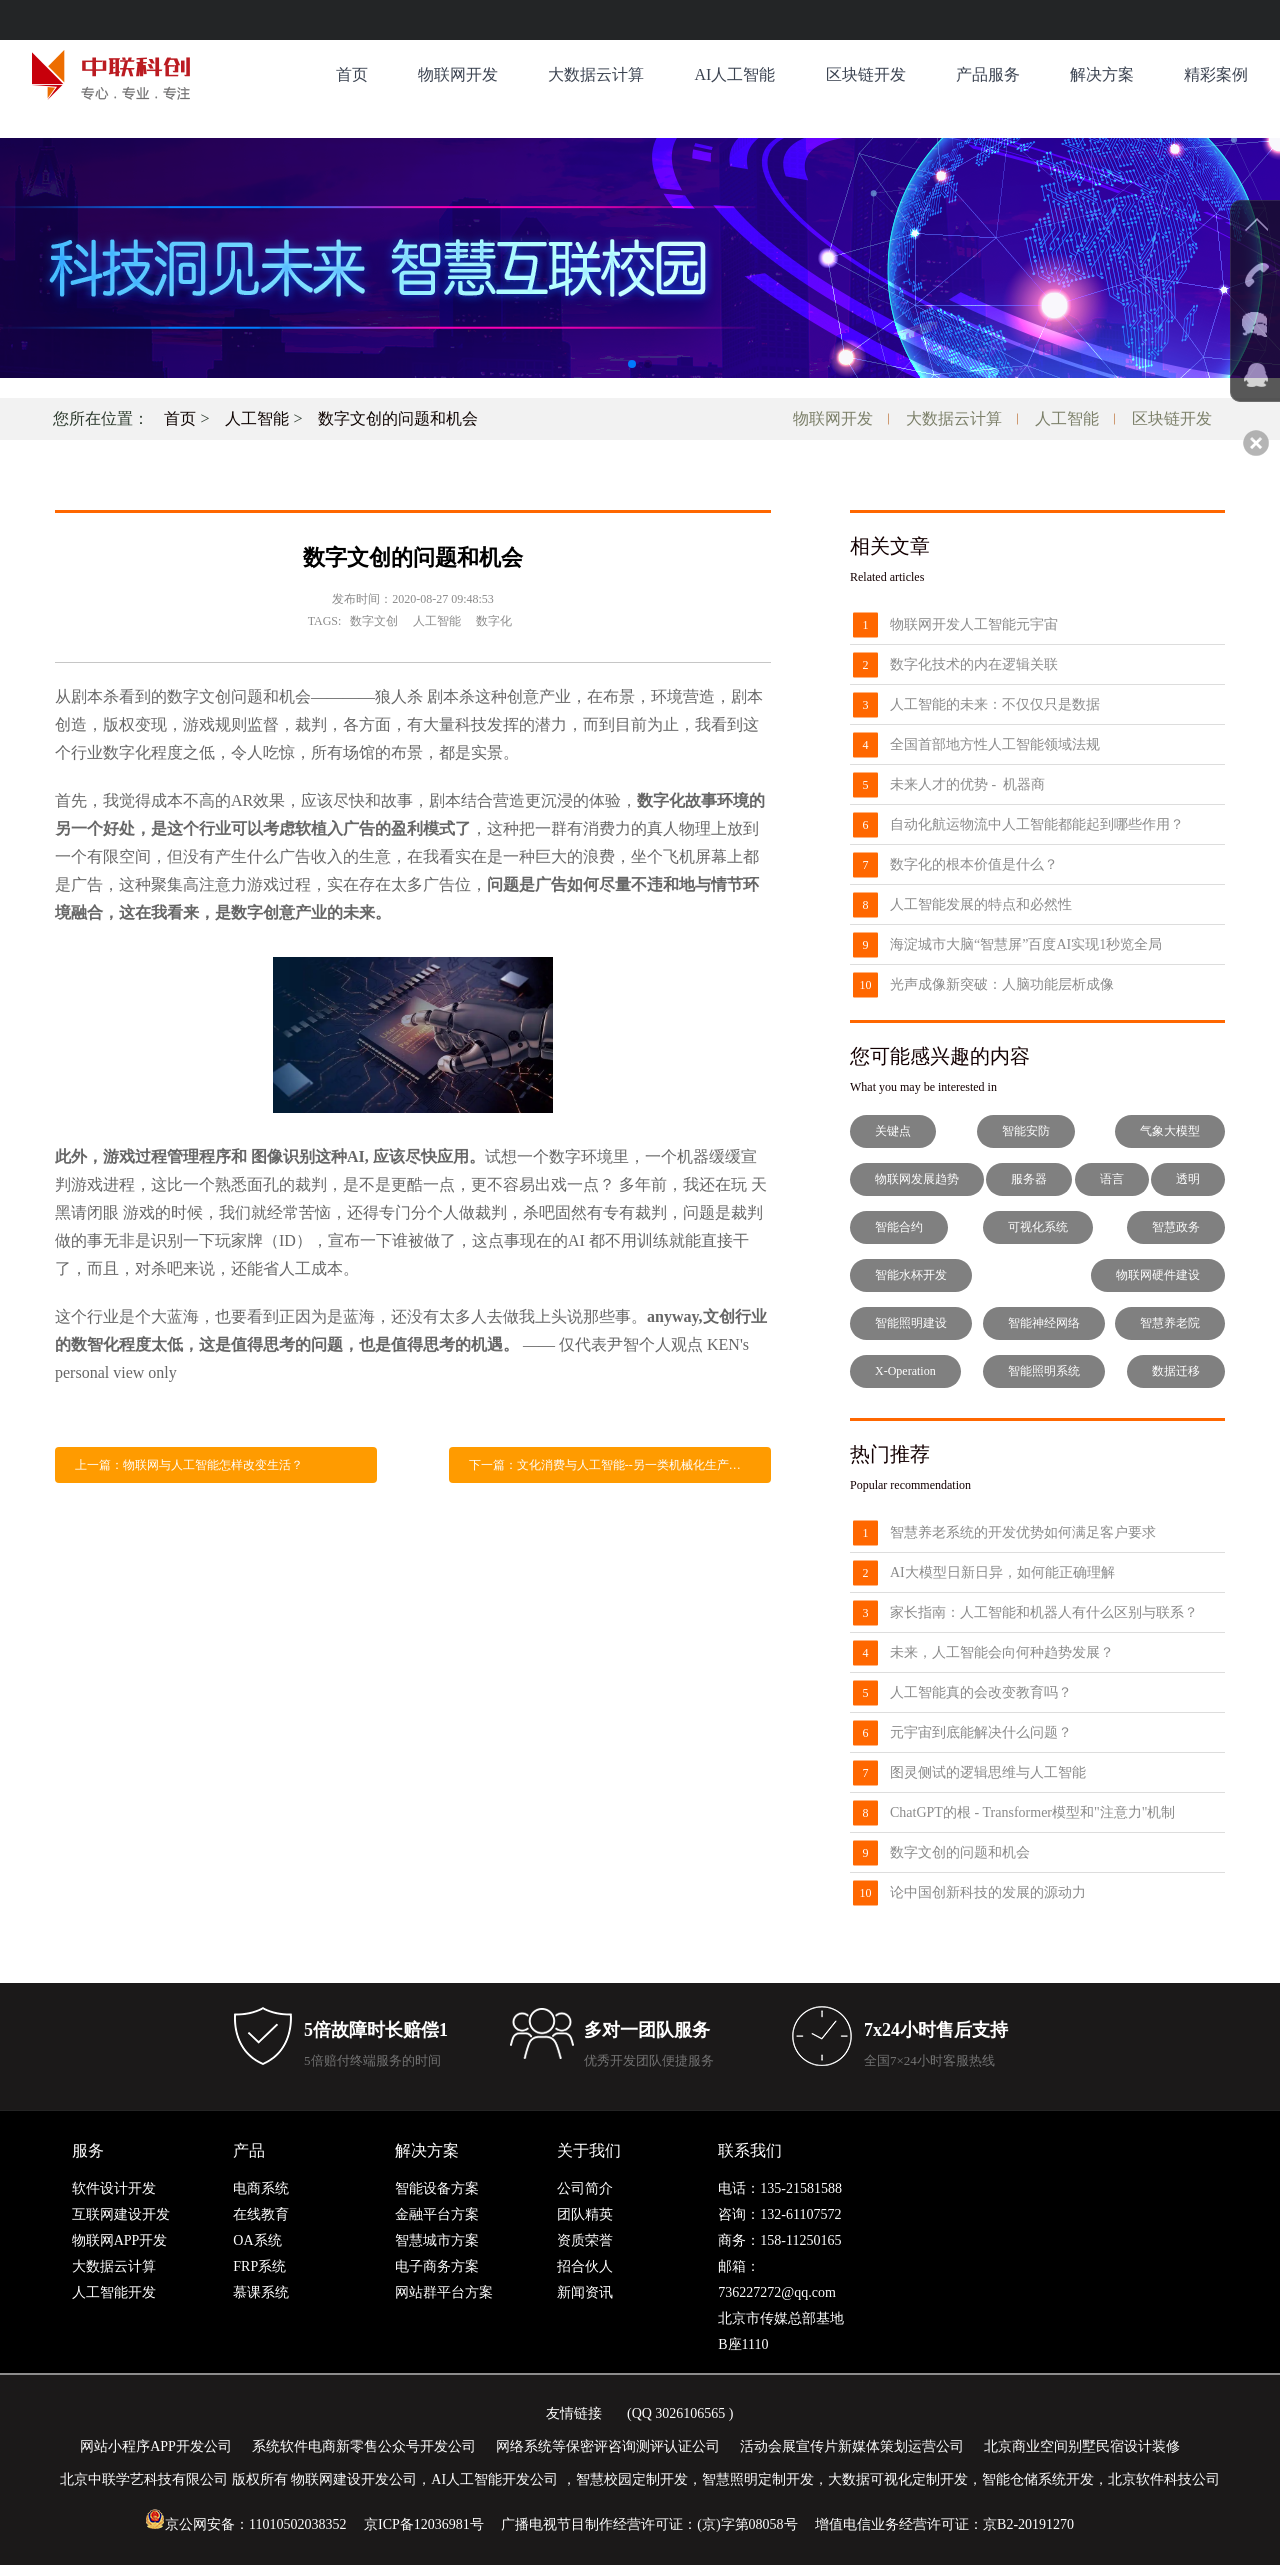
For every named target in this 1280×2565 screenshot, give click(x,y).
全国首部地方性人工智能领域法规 (995, 744)
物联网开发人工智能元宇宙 (974, 624)
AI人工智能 (734, 74)
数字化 (494, 621)
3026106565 (690, 2413)
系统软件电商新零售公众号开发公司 (364, 2446)
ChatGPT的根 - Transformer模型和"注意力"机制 (1032, 1812)
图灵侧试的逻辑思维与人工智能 (988, 1772)
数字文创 (374, 621)
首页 (352, 74)
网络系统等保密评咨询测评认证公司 (608, 2446)
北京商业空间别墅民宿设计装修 (1082, 2446)
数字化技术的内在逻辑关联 (974, 664)
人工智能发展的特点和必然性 (981, 904)
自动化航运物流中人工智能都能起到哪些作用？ (1037, 824)
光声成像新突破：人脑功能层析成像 (1002, 984)
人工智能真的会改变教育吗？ (981, 1692)
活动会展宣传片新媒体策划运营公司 (852, 2446)
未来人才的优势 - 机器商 (967, 784)
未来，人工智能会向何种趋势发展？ (1002, 1652)
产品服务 (988, 74)
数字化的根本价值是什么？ (974, 864)
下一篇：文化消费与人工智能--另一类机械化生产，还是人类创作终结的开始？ (620, 1465)
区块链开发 (866, 74)
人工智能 (257, 418)
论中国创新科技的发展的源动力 (988, 1892)
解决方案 (1102, 74)
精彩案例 (1216, 74)
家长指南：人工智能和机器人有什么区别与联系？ (1044, 1612)
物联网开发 (458, 74)
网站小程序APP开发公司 (156, 2446)
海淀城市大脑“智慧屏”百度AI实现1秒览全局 (1026, 944)
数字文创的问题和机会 (398, 418)
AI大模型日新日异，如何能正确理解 (1002, 1572)
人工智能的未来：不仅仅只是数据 (995, 704)
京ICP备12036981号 (424, 2524)
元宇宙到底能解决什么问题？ (981, 1732)
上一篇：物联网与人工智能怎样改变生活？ (189, 1465)
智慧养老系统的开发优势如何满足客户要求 (1023, 1532)
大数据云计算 (596, 74)
